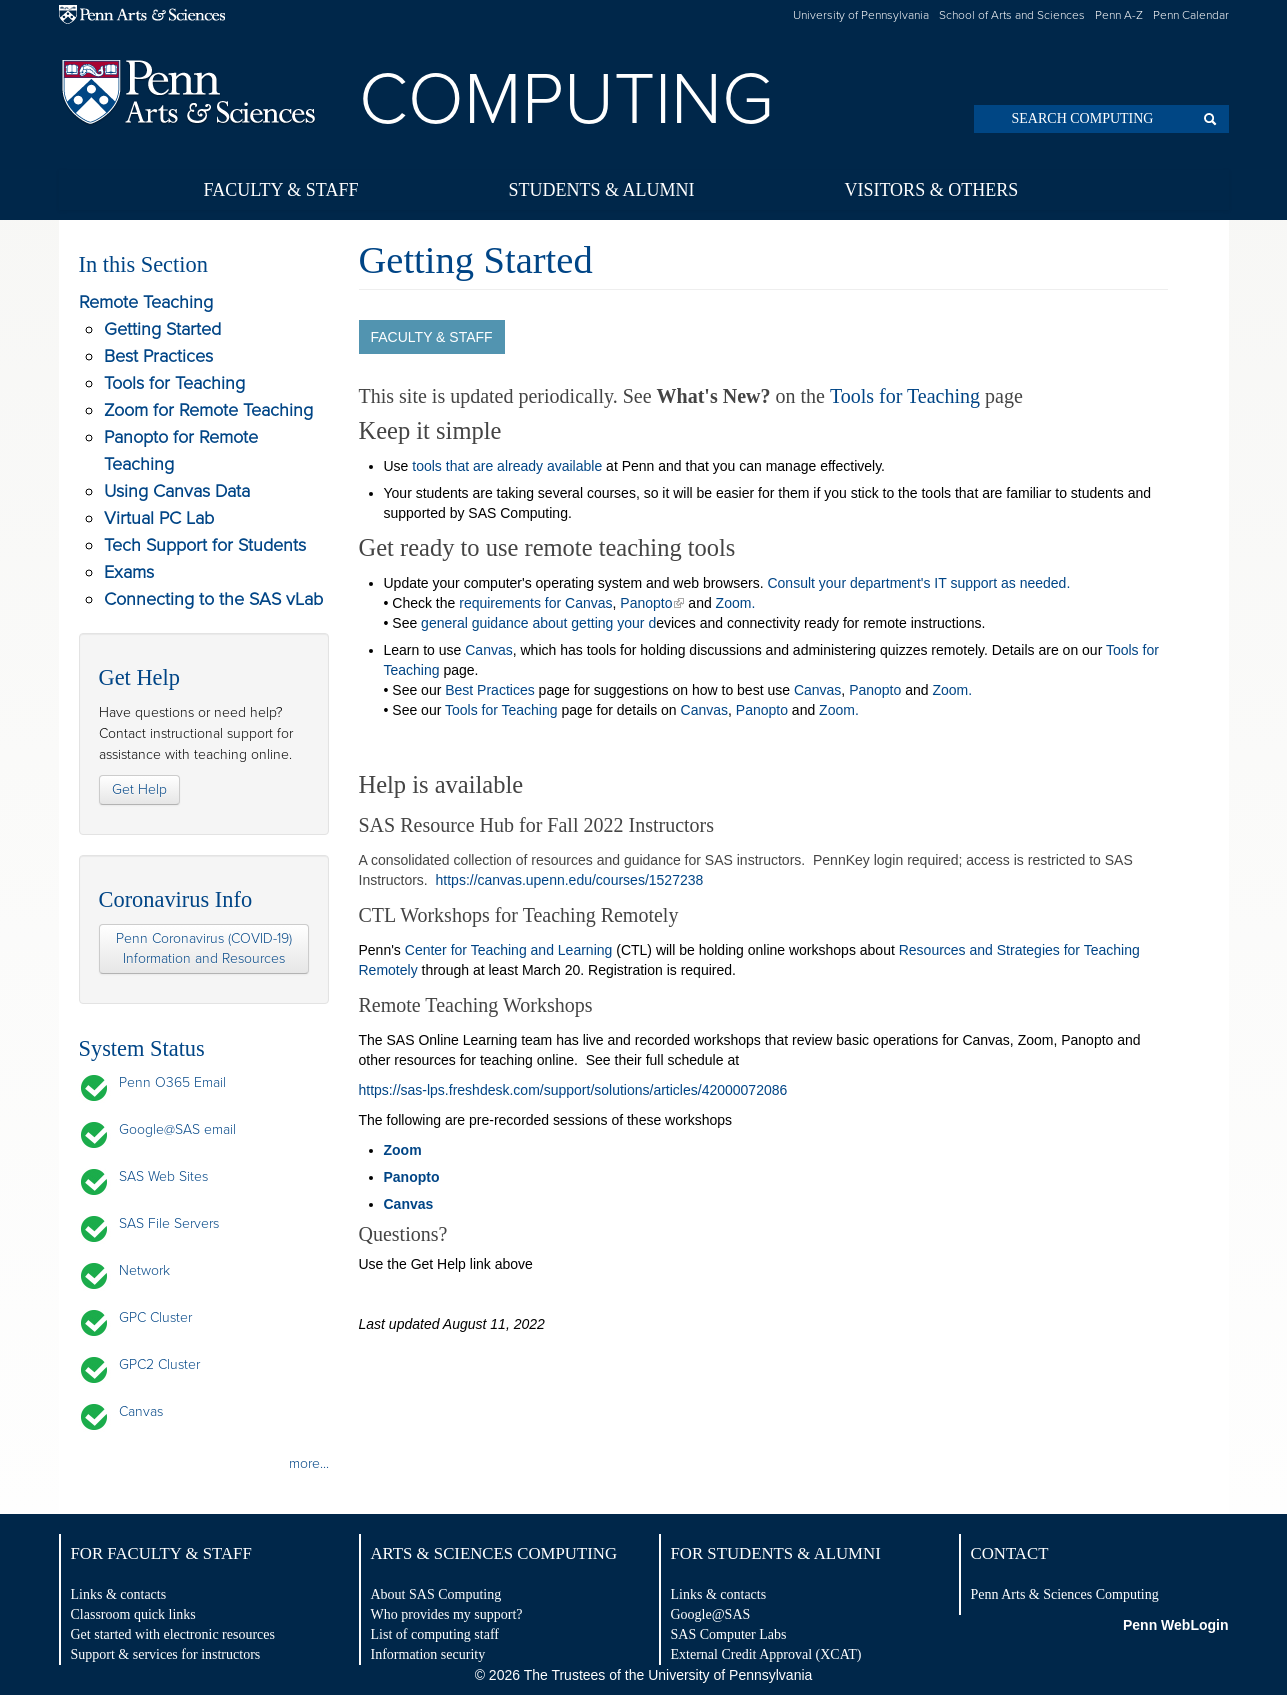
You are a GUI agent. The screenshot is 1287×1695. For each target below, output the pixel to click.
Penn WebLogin (1176, 1625)
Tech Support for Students (205, 545)
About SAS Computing (436, 1594)
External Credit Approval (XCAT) (766, 1654)
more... (309, 1463)
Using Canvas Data (177, 491)
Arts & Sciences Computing (494, 1553)
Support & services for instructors (166, 1654)
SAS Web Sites (163, 1176)
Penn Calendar (1191, 15)
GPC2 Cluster (159, 1364)
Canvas (141, 1411)
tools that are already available (507, 466)
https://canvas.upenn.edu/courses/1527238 (570, 880)
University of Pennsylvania (861, 15)
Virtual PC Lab (159, 518)
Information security (428, 1654)
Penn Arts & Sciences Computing (1065, 1594)
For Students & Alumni (776, 1553)
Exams (129, 572)
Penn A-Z (1119, 15)
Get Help (139, 789)
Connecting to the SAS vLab (213, 599)
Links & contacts (119, 1594)
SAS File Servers (169, 1223)
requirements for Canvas (535, 603)
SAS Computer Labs (729, 1634)
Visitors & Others (931, 190)
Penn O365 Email (172, 1082)
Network (144, 1270)
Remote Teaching (146, 302)
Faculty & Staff (281, 190)
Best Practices (158, 356)
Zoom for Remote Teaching (208, 410)
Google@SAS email (177, 1129)
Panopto (646, 603)
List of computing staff (435, 1634)
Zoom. (736, 603)
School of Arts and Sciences (1012, 15)
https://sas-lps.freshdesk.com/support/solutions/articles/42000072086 (573, 1090)
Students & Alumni (601, 190)
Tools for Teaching (174, 383)
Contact (1010, 1553)
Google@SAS (711, 1614)
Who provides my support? (447, 1614)
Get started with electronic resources (173, 1634)
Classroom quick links (133, 1614)
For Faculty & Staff (161, 1553)
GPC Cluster (155, 1317)
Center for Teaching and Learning (510, 950)
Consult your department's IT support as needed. (918, 583)
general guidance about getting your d (538, 623)
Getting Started (162, 329)
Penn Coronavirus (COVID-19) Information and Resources (204, 948)
